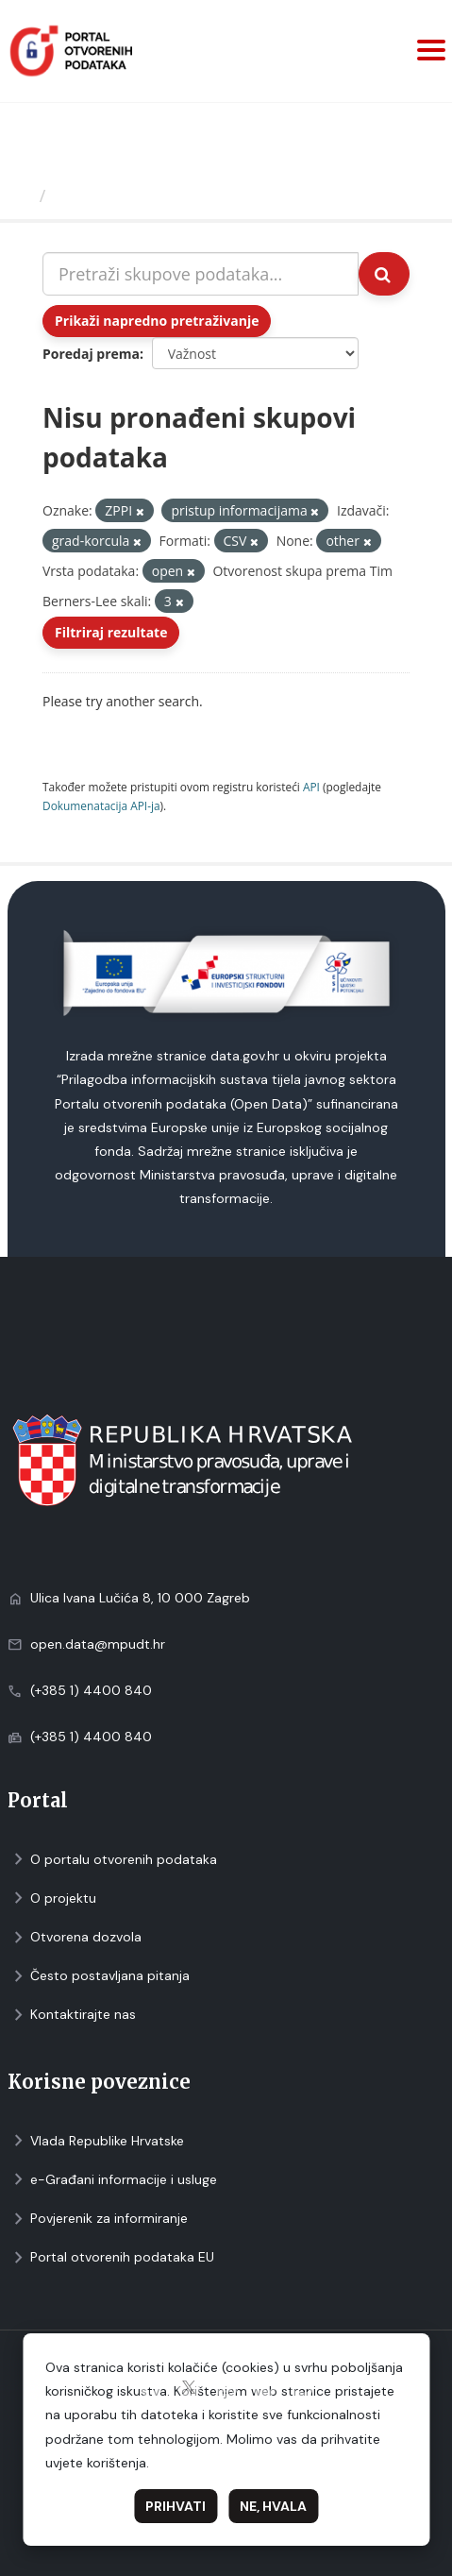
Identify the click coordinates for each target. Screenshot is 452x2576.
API (311, 786)
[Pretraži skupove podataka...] (200, 274)
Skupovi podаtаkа (131, 195)
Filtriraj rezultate (111, 632)
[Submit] (384, 274)
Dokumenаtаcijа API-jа (101, 805)
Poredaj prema (91, 354)
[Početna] (22, 195)
